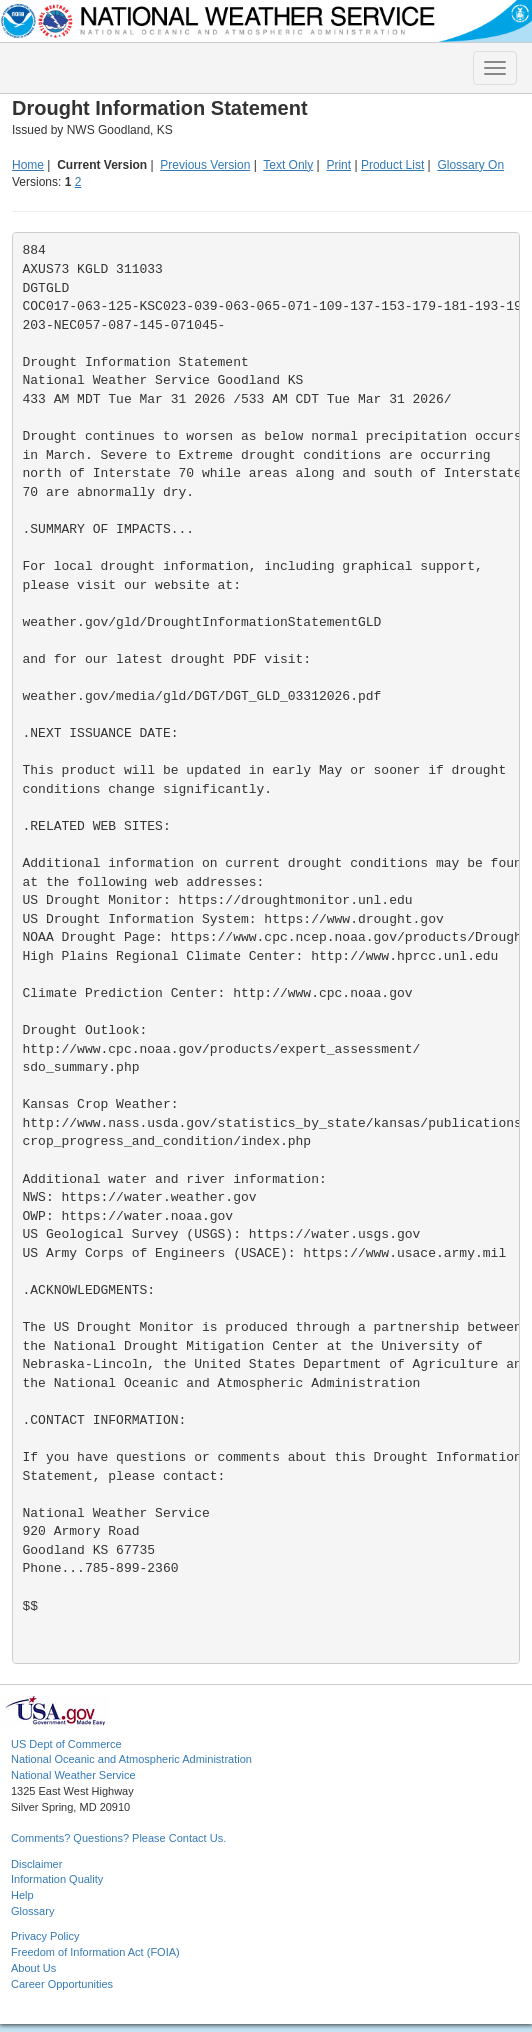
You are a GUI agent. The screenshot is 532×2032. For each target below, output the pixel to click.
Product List (392, 165)
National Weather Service (73, 1775)
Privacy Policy (45, 1936)
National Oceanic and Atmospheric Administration (131, 1759)
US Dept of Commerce (66, 1744)
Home (28, 165)
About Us (33, 1968)
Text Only (288, 165)
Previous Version (205, 165)
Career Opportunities (62, 1984)
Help (22, 1895)
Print (338, 165)
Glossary (32, 1911)
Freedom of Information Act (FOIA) (95, 1952)
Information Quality (57, 1879)
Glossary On (470, 165)
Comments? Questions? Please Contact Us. (118, 1838)
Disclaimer (36, 1864)
